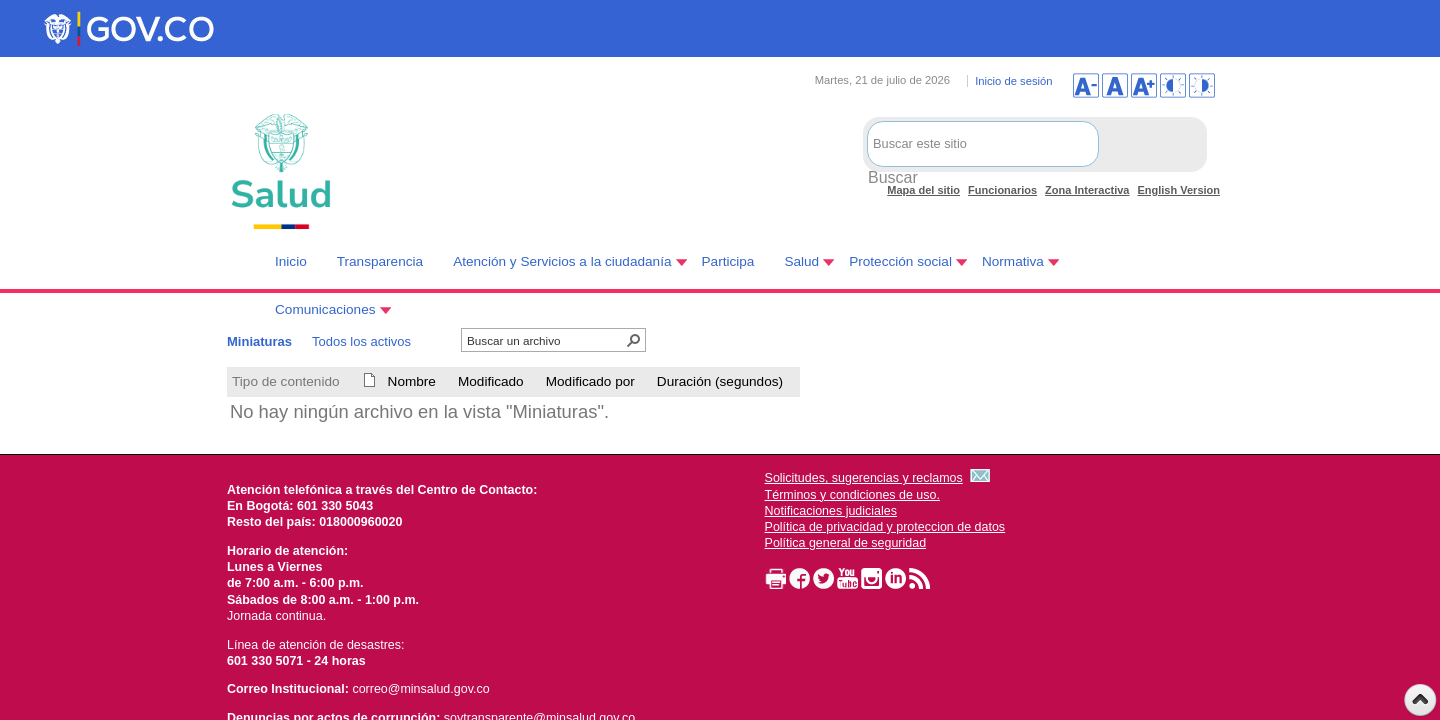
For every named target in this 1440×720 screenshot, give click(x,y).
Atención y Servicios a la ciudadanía (562, 261)
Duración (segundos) (720, 381)
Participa (728, 261)
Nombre (412, 381)
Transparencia (380, 261)
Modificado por (590, 381)
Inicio (291, 261)
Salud (801, 261)
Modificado (491, 381)
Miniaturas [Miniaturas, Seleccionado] (259, 341)
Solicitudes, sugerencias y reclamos (864, 478)
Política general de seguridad (846, 543)
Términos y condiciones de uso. (852, 495)
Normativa (1013, 261)
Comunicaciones (325, 309)
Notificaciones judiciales (831, 511)
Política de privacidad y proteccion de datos (885, 527)
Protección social (900, 261)
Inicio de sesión (1013, 81)
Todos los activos (361, 341)
